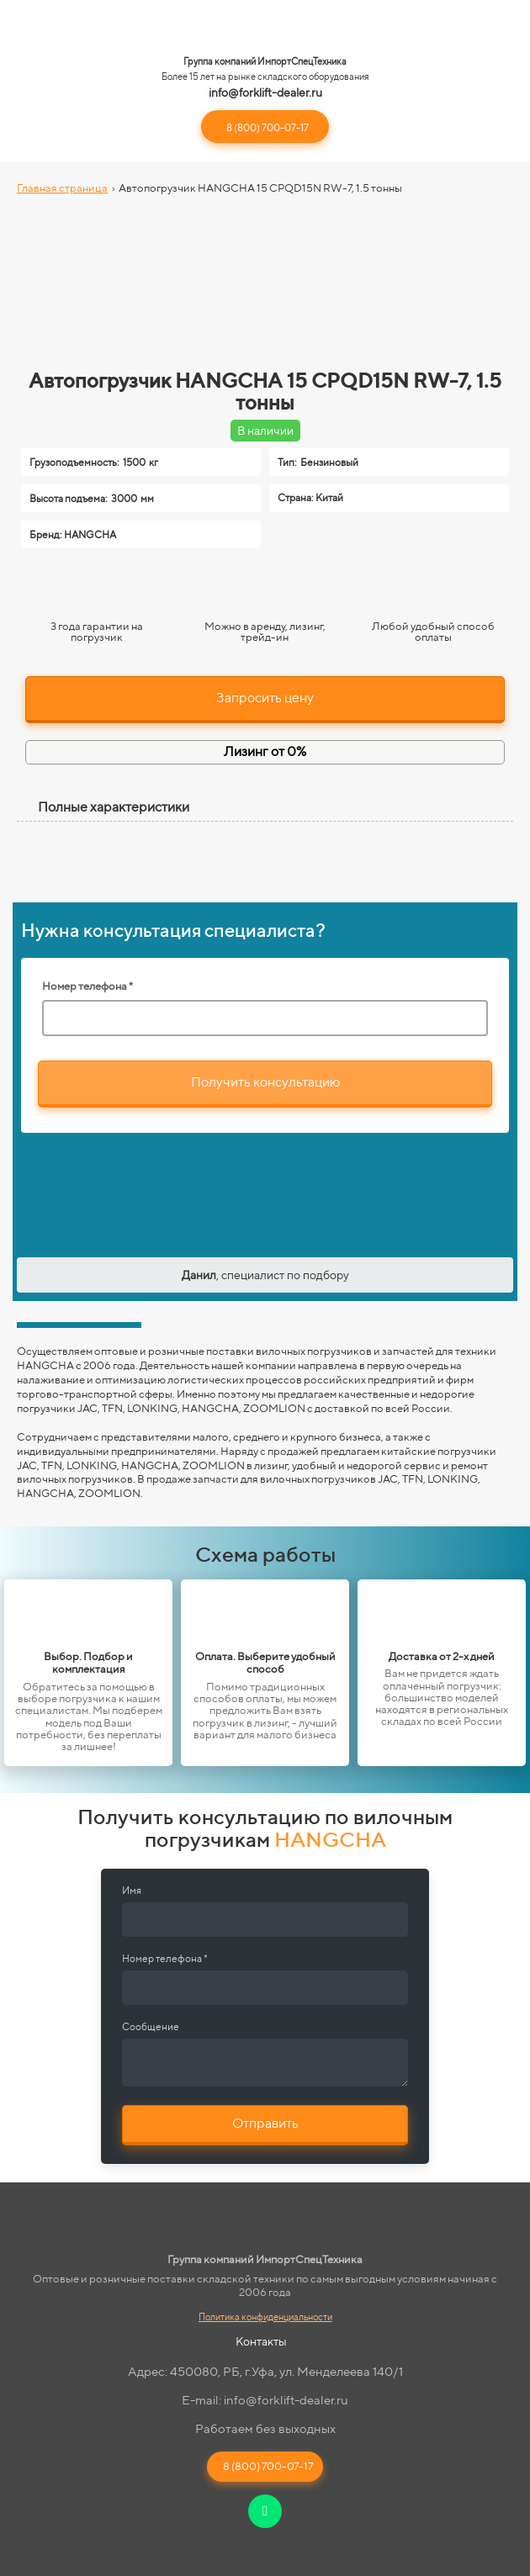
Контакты (261, 2341)
